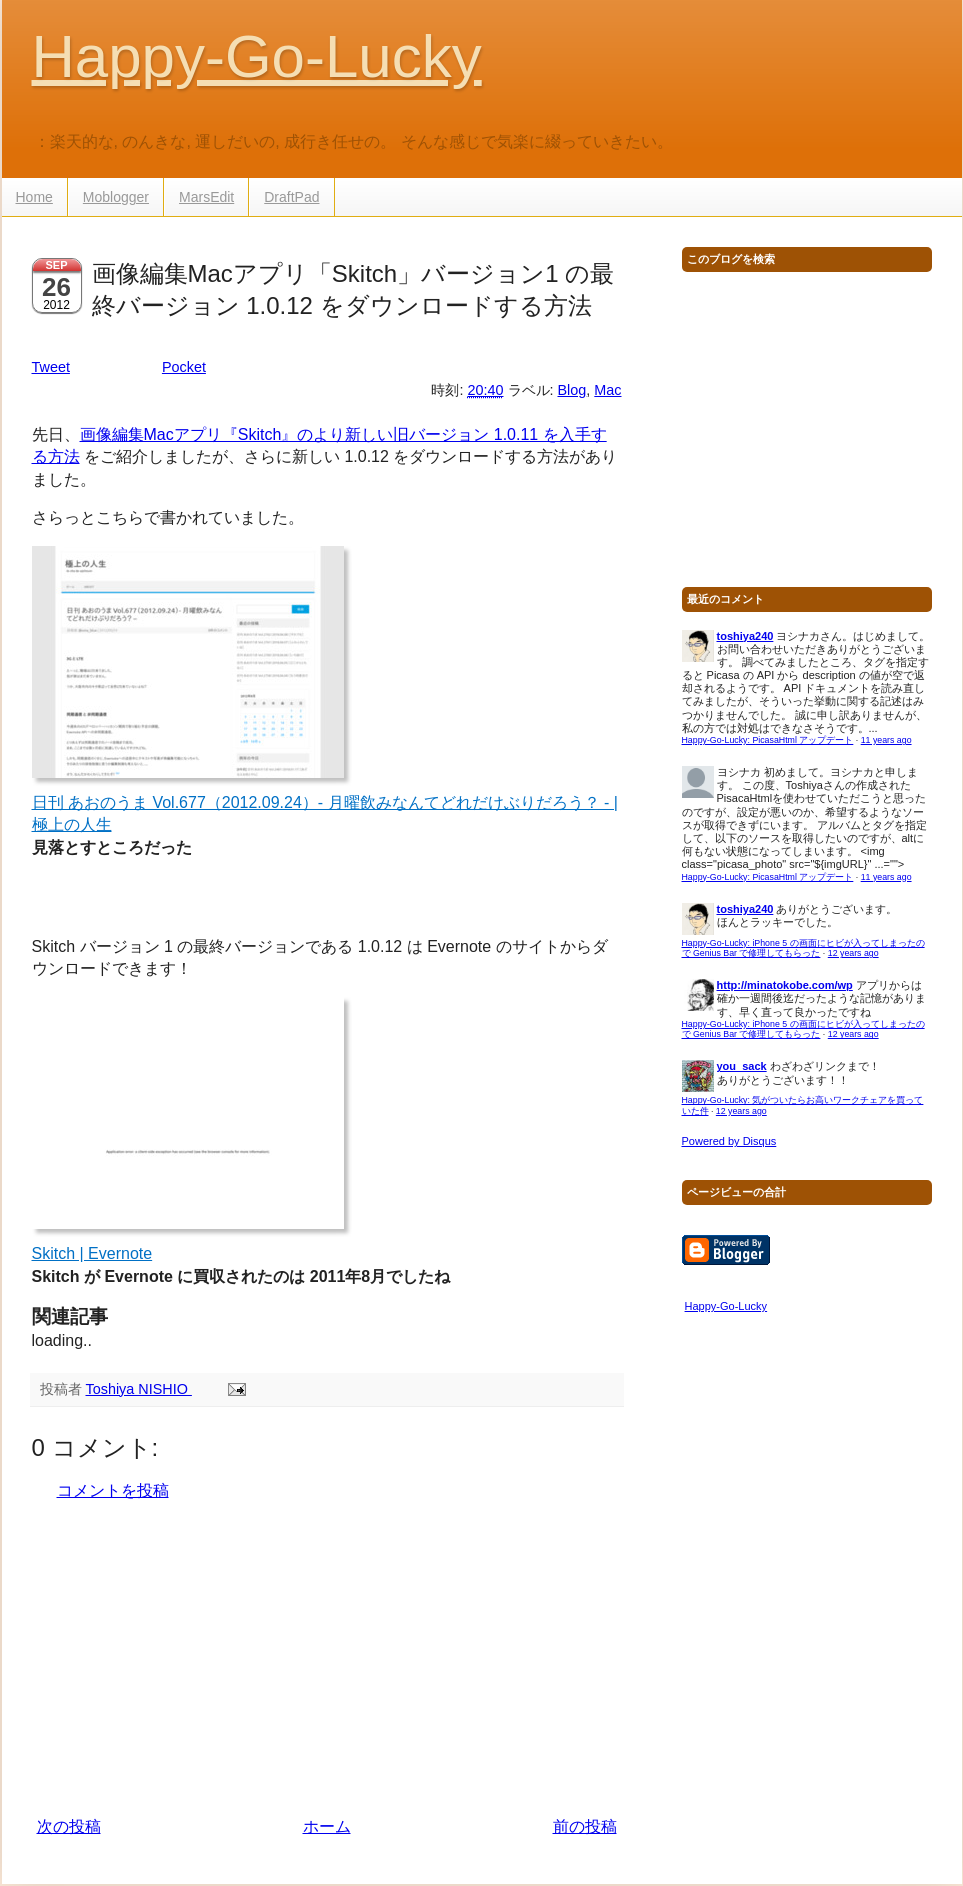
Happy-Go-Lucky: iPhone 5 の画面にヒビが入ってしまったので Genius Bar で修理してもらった (803, 948)
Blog (572, 390)
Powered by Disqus (729, 1141)
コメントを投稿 (113, 1490)
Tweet (51, 367)
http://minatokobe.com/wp (785, 985)
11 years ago (886, 740)
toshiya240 (745, 636)
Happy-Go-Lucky (257, 56)
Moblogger (116, 197)
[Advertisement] (327, 1659)
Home (34, 197)
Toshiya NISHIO (139, 1389)
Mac (607, 390)
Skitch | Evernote (92, 1253)
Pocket (184, 367)
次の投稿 (69, 1826)
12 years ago (853, 953)
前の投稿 (585, 1826)
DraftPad (291, 197)
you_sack (742, 1066)
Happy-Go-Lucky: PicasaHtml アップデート (768, 740)
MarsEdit (206, 197)
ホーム (327, 1826)
